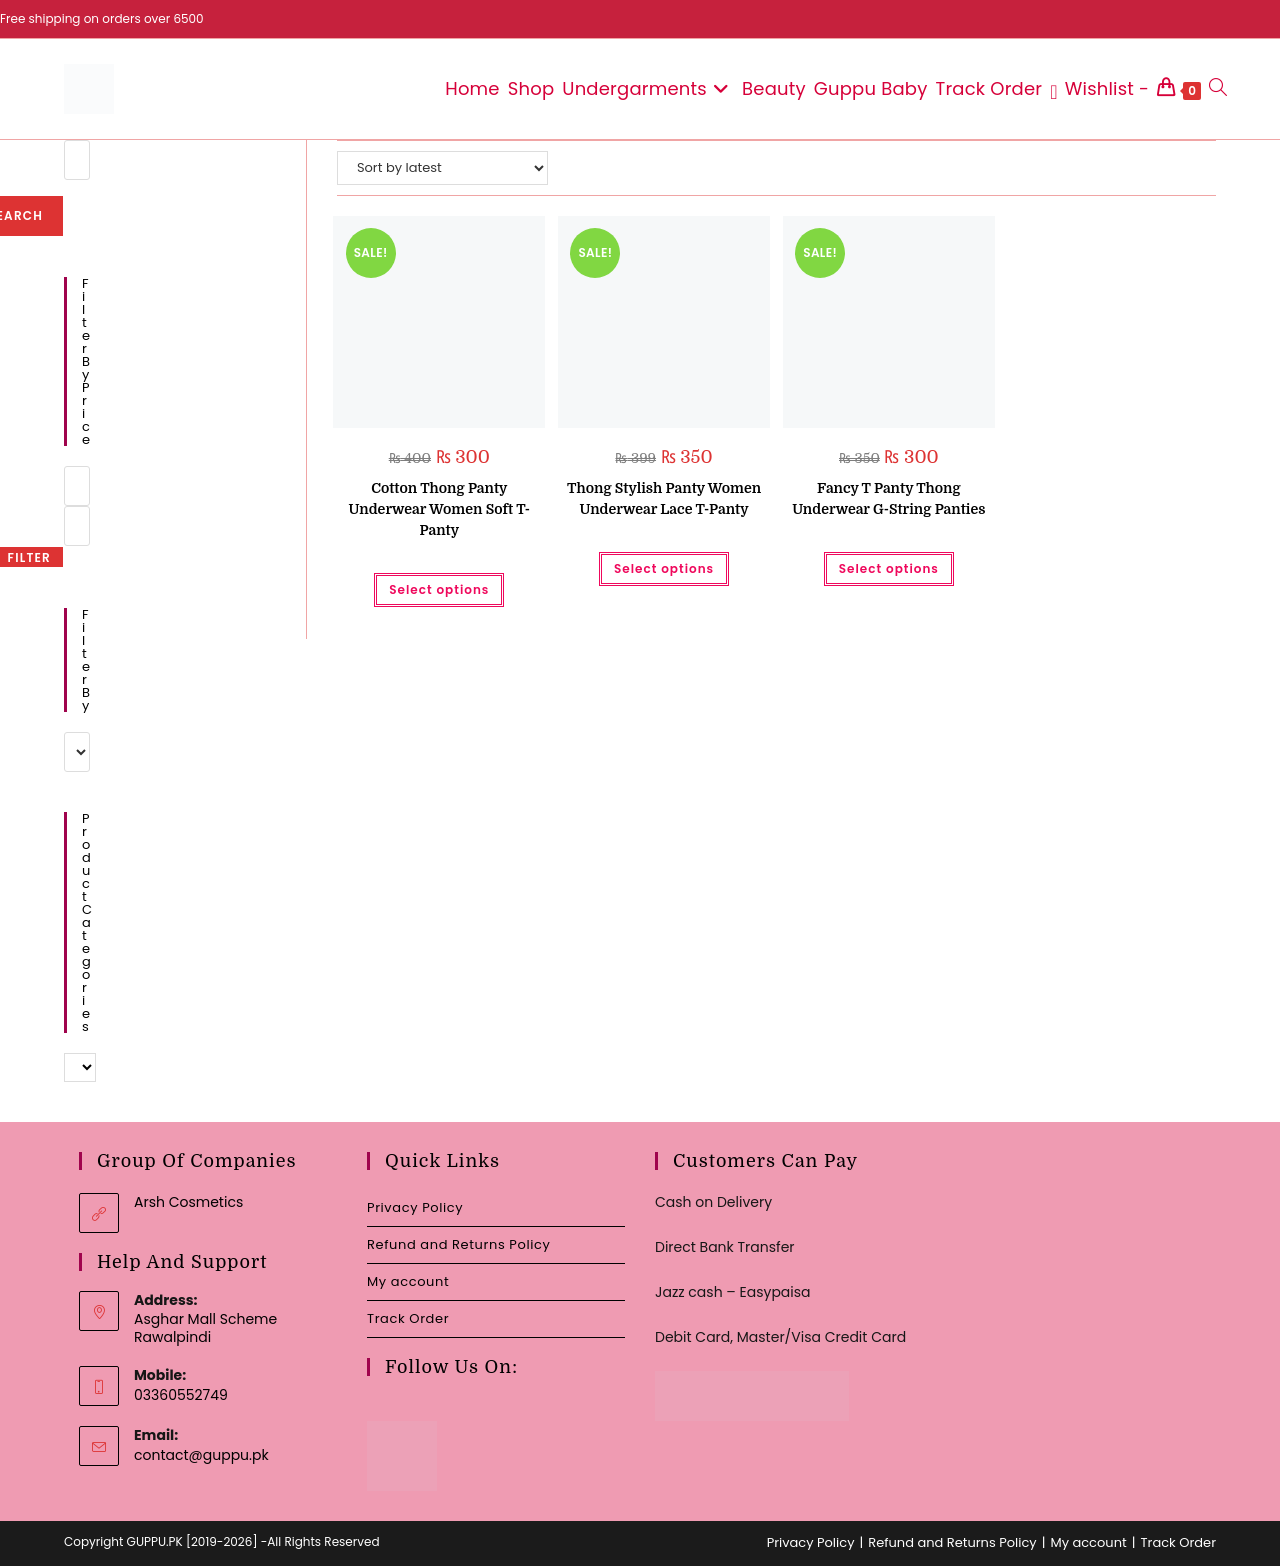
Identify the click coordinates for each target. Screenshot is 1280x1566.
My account (408, 1281)
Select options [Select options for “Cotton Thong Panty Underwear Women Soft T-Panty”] (439, 589)
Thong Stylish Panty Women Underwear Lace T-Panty (664, 498)
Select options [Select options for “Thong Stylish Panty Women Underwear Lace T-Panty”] (664, 568)
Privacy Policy (415, 1207)
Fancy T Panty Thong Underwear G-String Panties (888, 498)
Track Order (408, 1318)
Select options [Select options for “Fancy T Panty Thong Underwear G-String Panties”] (889, 568)
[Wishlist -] (1099, 89)
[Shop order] (442, 168)
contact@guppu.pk (201, 1455)
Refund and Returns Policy (458, 1244)
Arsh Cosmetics (188, 1202)
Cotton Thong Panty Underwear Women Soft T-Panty (439, 509)
